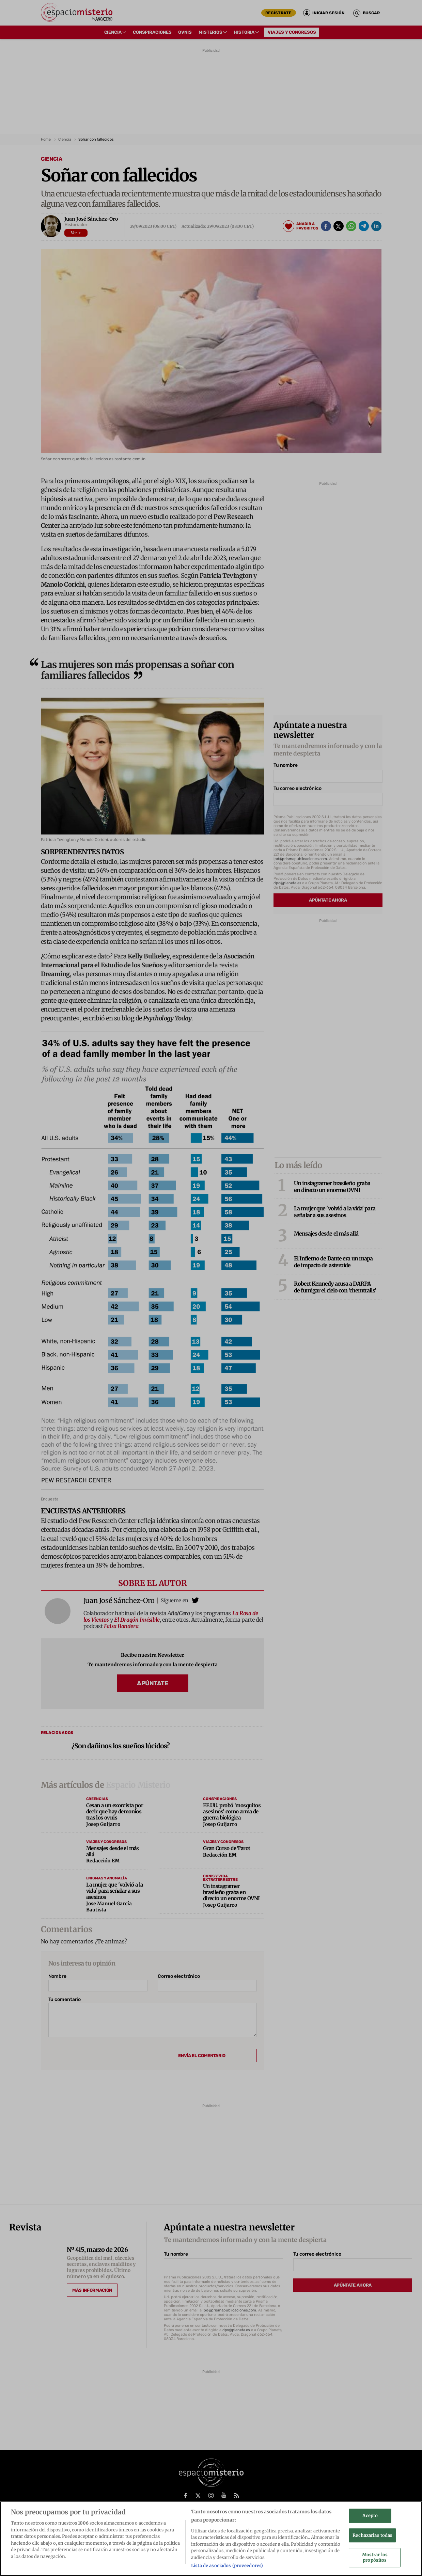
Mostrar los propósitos (375, 2557)
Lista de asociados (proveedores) (227, 2566)
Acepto (370, 2515)
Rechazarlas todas (372, 2535)
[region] (211, 2538)
